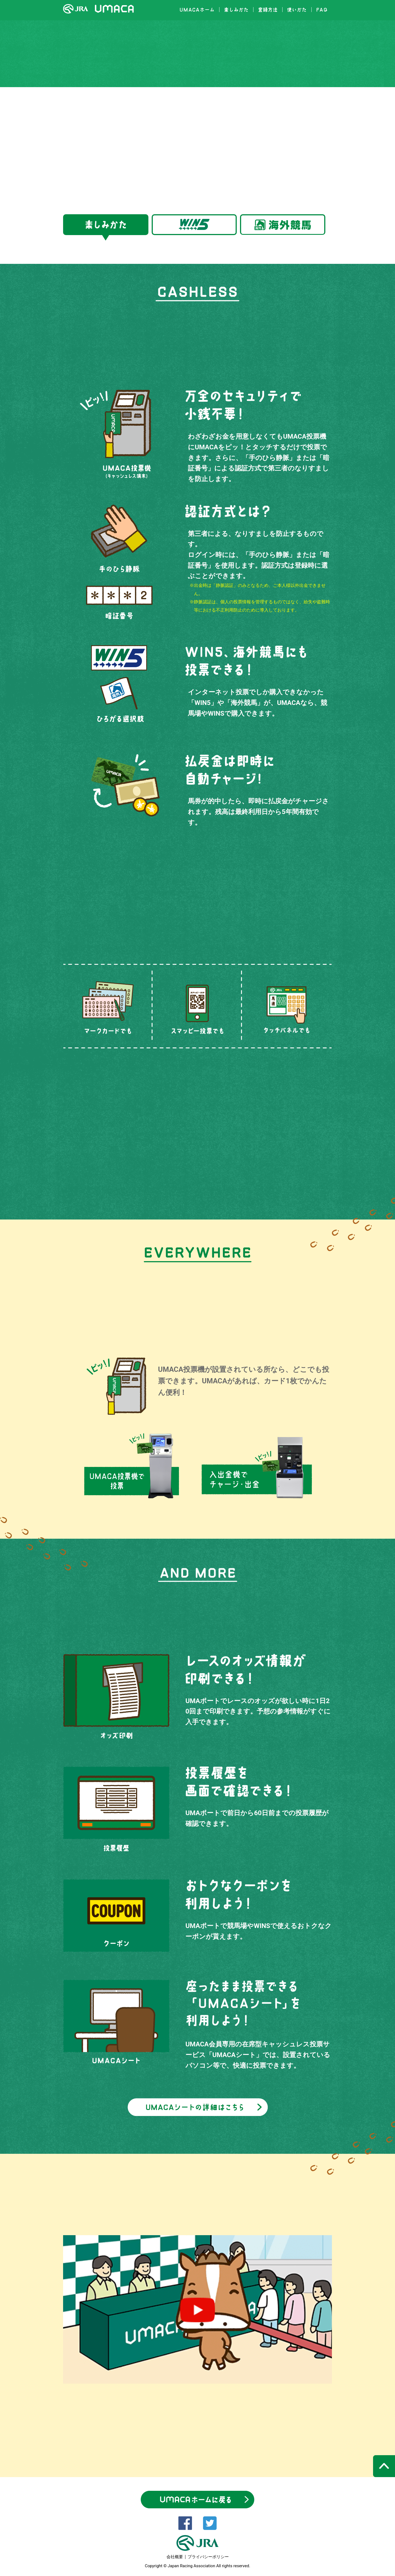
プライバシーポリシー (208, 2557)
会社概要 (175, 2557)
